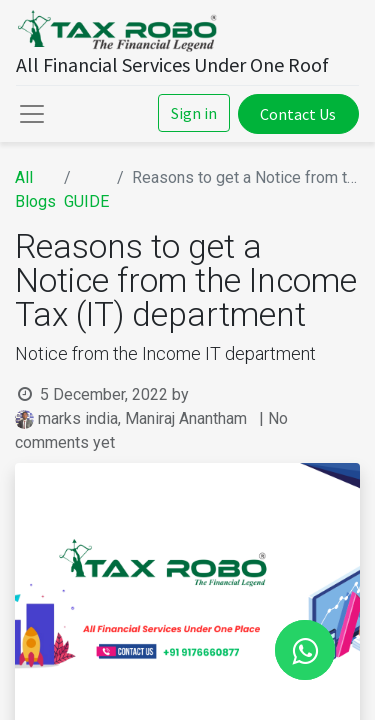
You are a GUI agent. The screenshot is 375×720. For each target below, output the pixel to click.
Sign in (194, 113)
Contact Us (298, 114)
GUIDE (86, 201)
